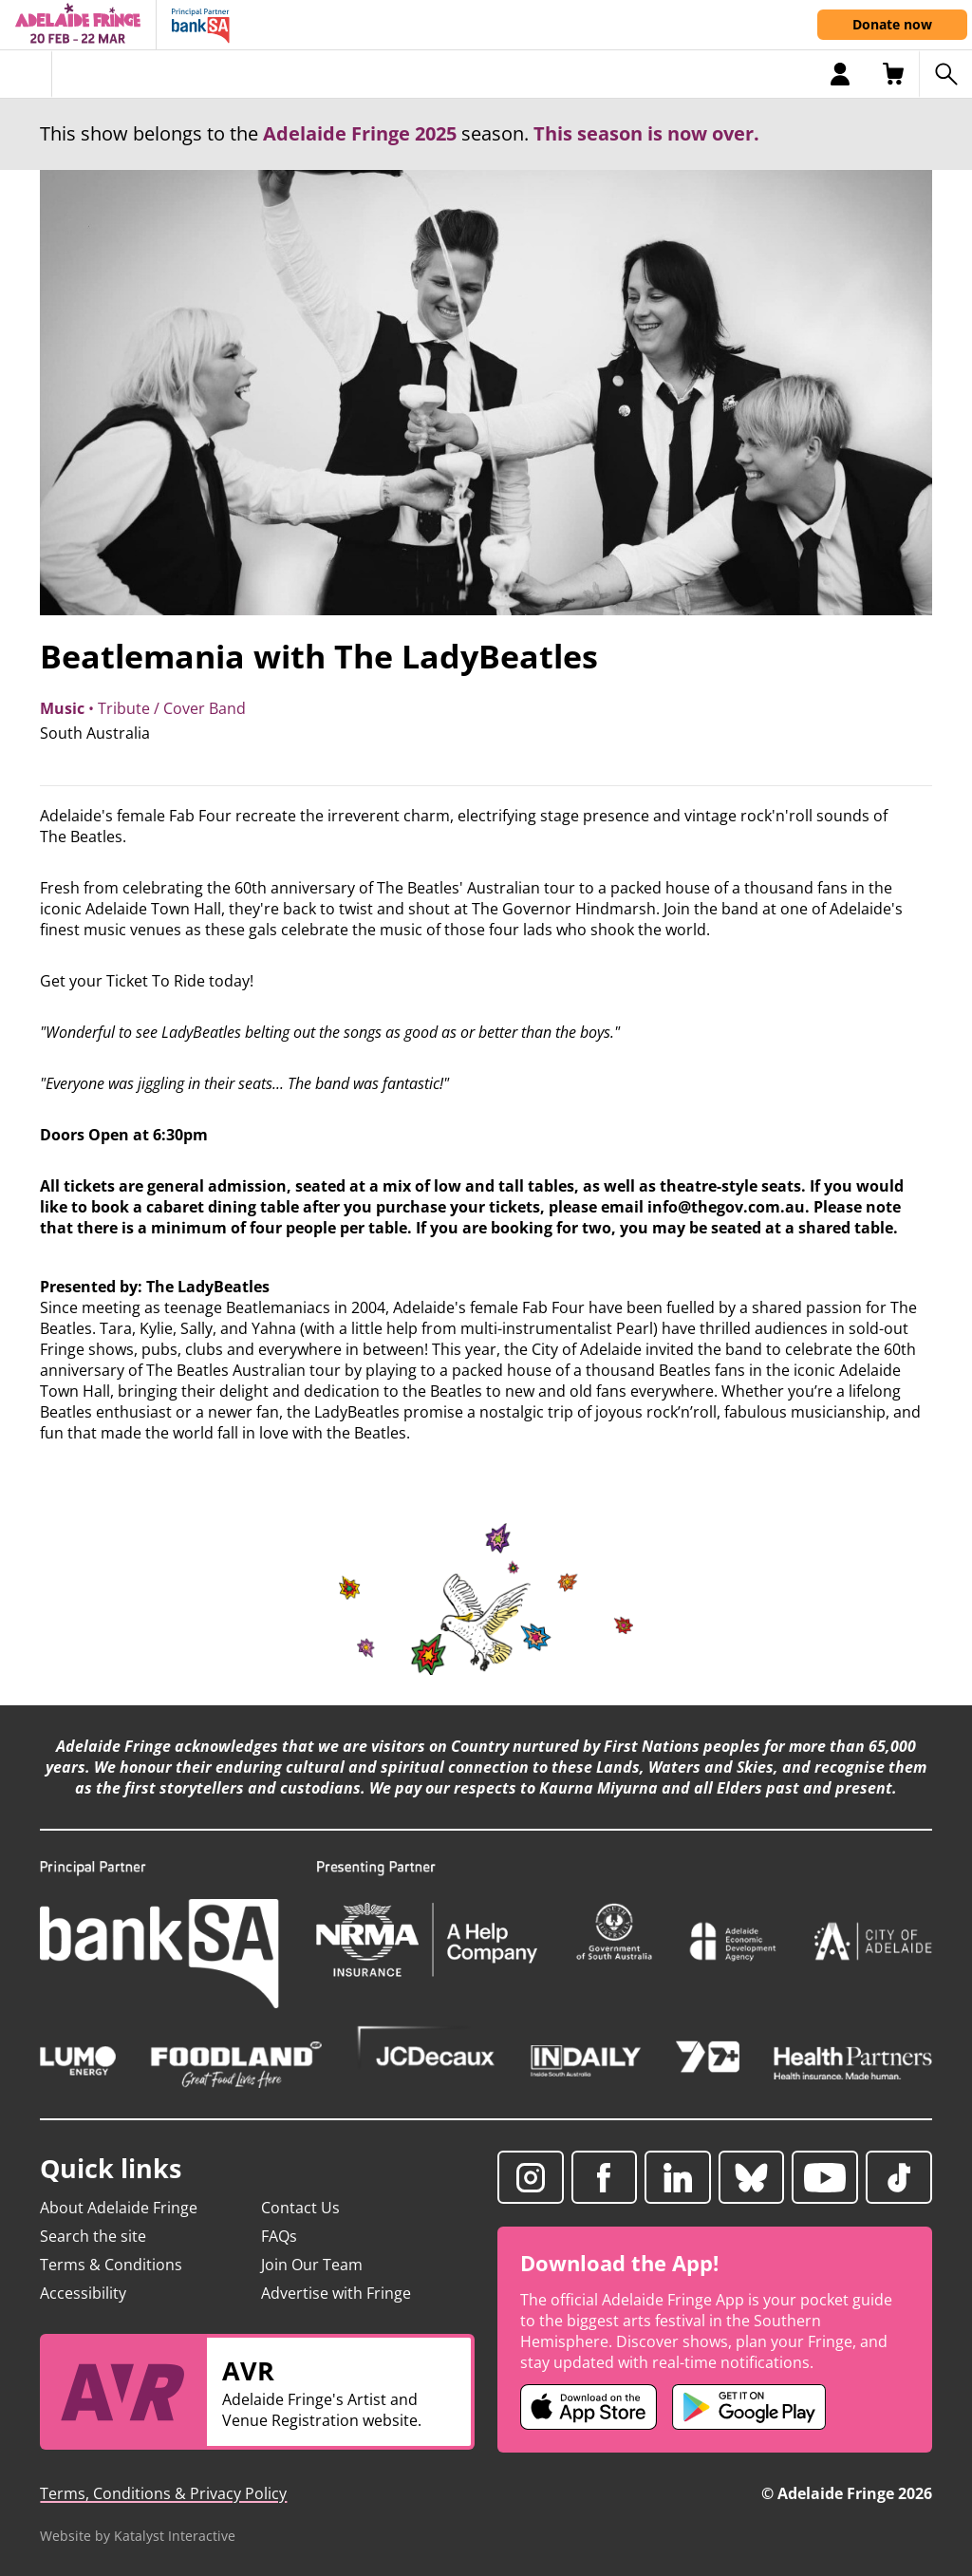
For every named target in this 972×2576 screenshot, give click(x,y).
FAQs (279, 2236)
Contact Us (300, 2207)
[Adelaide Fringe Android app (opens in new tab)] (749, 2407)
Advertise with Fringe (336, 2293)
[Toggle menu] (26, 74)
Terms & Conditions (111, 2264)
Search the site (93, 2236)
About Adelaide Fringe (118, 2207)
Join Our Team (312, 2264)
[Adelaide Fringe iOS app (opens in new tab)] (588, 2407)
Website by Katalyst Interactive (137, 2536)
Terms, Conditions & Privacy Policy (163, 2493)
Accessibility (83, 2293)
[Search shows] (945, 74)
